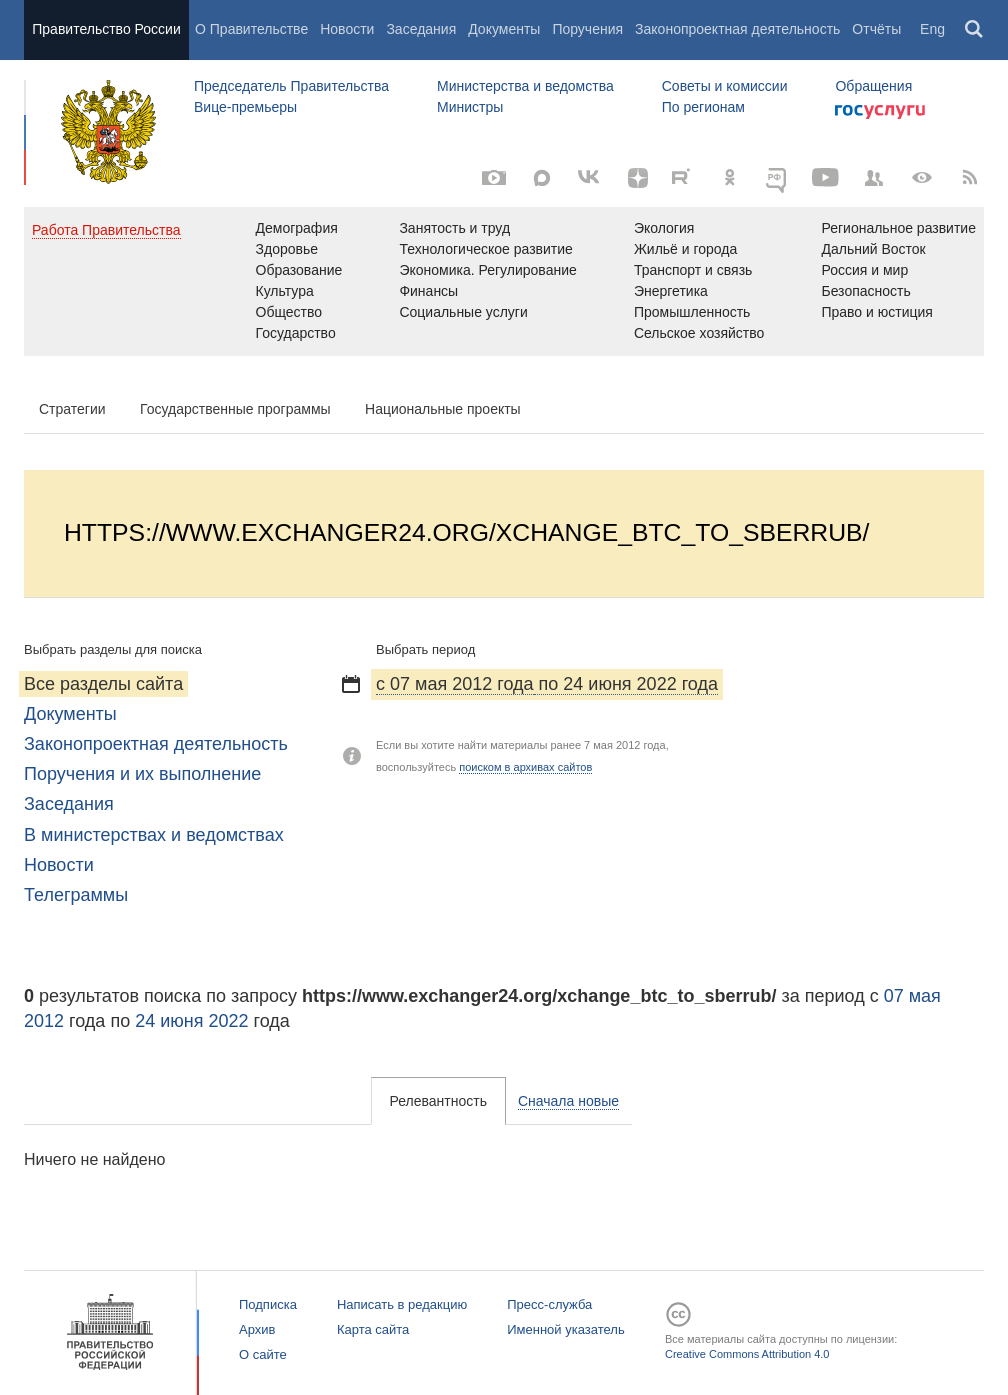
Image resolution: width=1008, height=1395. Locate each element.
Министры (470, 107)
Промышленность (692, 312)
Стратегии (72, 409)
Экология (664, 228)
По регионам (703, 107)
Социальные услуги (463, 312)
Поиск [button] (975, 30)
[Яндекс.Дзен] (638, 178)
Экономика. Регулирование (487, 270)
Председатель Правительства (291, 86)
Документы (504, 29)
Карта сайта (373, 1329)
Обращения (873, 86)
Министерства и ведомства (525, 86)
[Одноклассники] (730, 178)
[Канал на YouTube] (826, 178)
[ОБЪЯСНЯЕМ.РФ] (778, 178)
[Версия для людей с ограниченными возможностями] (922, 178)
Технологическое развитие (485, 249)
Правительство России (106, 29)
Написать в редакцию (402, 1304)
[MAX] (542, 178)
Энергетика (671, 291)
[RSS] (970, 178)
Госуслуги (880, 112)
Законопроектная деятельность (737, 29)
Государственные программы (235, 409)
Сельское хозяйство (699, 333)
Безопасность (865, 291)
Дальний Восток (873, 249)
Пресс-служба (549, 1304)
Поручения (587, 29)
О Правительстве (251, 29)
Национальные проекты (443, 409)
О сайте (263, 1354)
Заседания (421, 29)
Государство (296, 333)
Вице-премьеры (245, 107)
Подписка (268, 1304)
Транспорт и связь (693, 270)
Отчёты (876, 29)
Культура (285, 291)
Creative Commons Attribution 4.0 (747, 1354)
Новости (347, 29)
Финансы (428, 291)
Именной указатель (565, 1329)
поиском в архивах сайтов (525, 767)
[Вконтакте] (590, 178)
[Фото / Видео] (494, 178)
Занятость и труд (454, 228)
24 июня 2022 (191, 1021)
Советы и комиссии (725, 86)
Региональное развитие (898, 228)
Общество (289, 312)
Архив (257, 1329)
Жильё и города (685, 249)
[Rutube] (684, 176)
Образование (299, 270)
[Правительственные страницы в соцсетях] (874, 178)
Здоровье (287, 249)
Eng (932, 29)
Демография (297, 228)
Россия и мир (864, 270)
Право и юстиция (876, 312)
